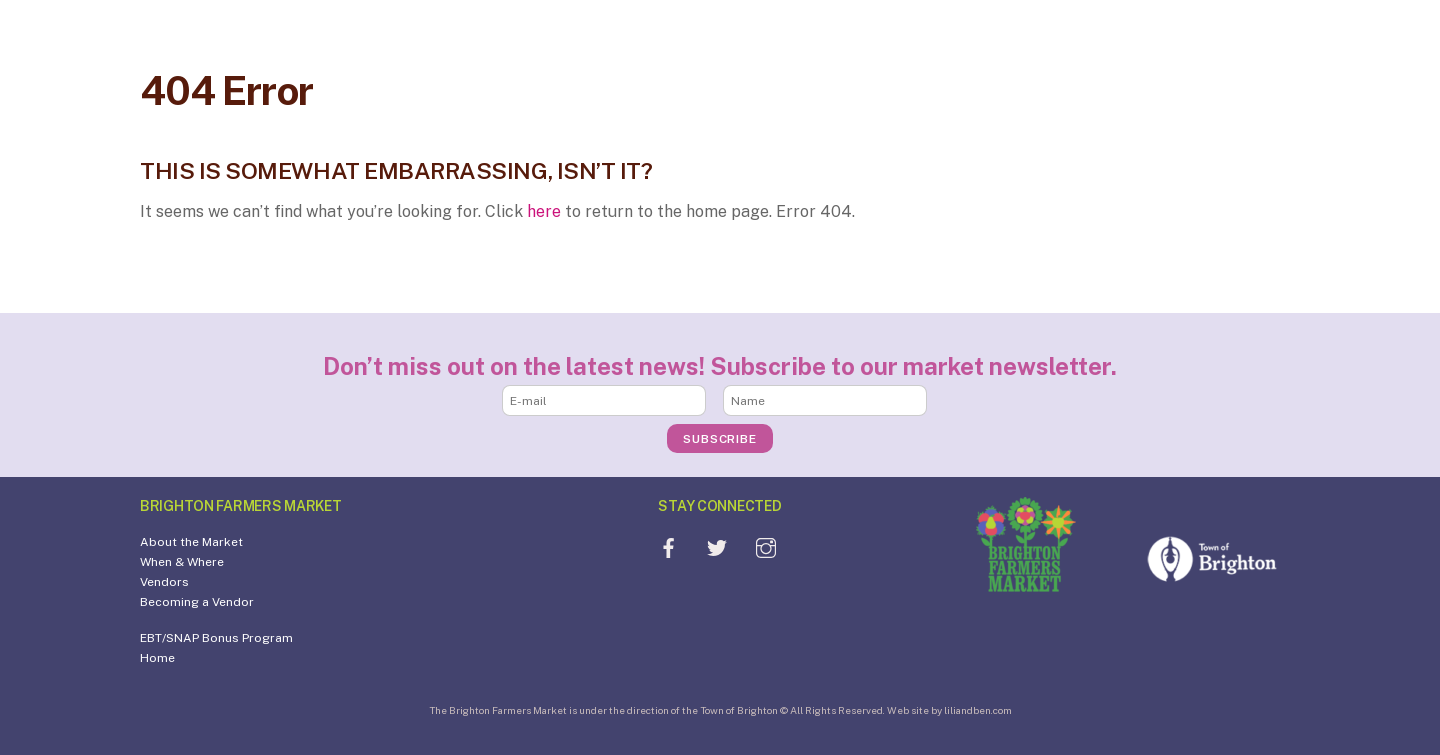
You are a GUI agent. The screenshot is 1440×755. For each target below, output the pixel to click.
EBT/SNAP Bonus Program (216, 638)
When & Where (182, 562)
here (544, 211)
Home (157, 658)
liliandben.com (978, 710)
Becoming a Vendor (197, 602)
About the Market (191, 542)
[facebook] (668, 546)
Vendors (164, 582)
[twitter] (717, 546)
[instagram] (766, 546)
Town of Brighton (739, 710)
